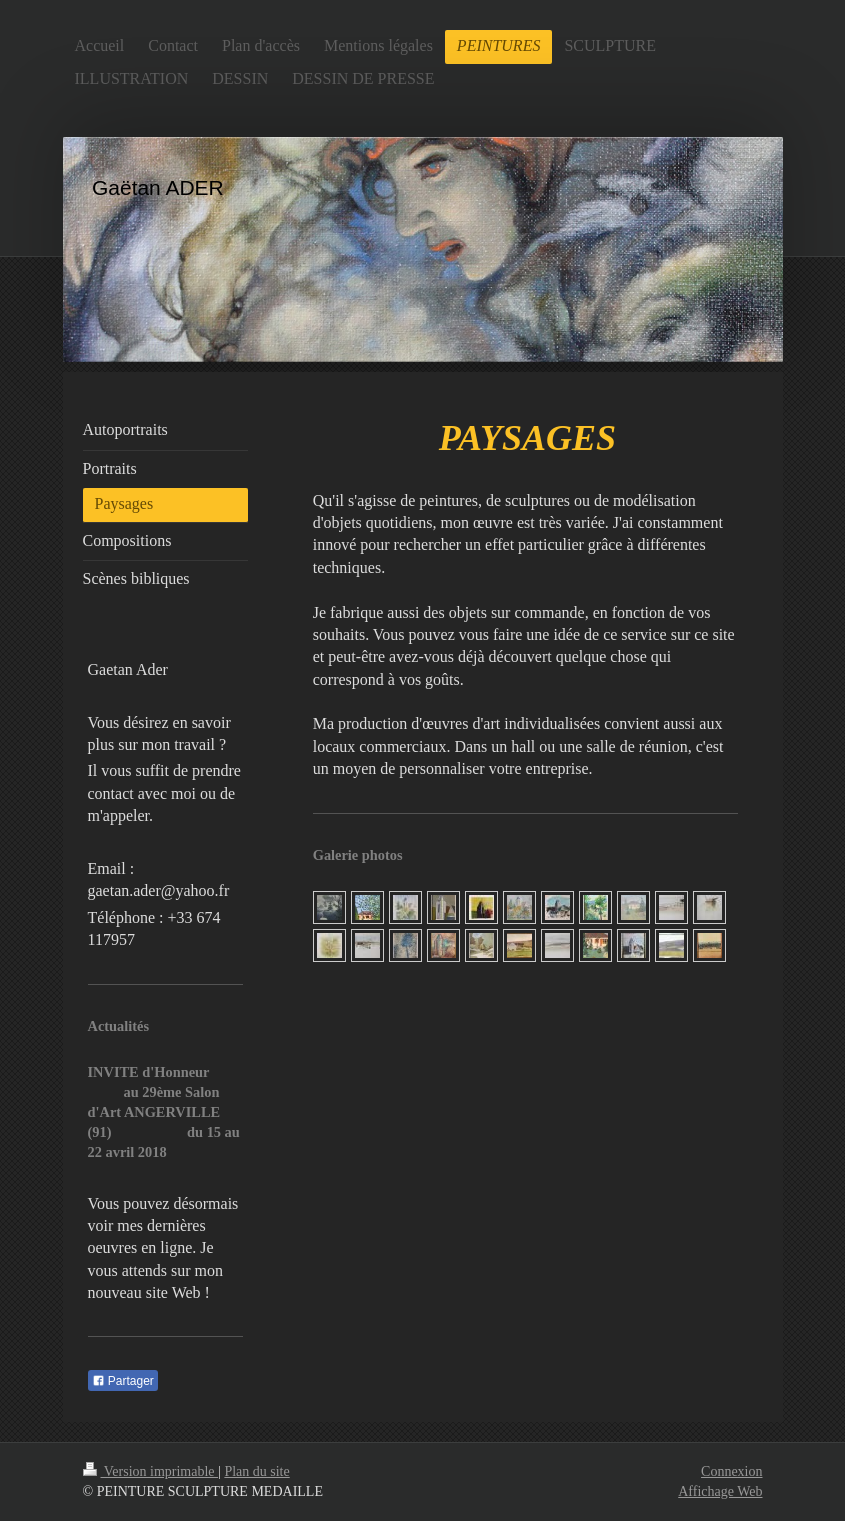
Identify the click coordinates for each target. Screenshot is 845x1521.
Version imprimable (151, 1471)
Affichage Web (720, 1491)
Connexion (731, 1471)
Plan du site (256, 1471)
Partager (123, 1381)
